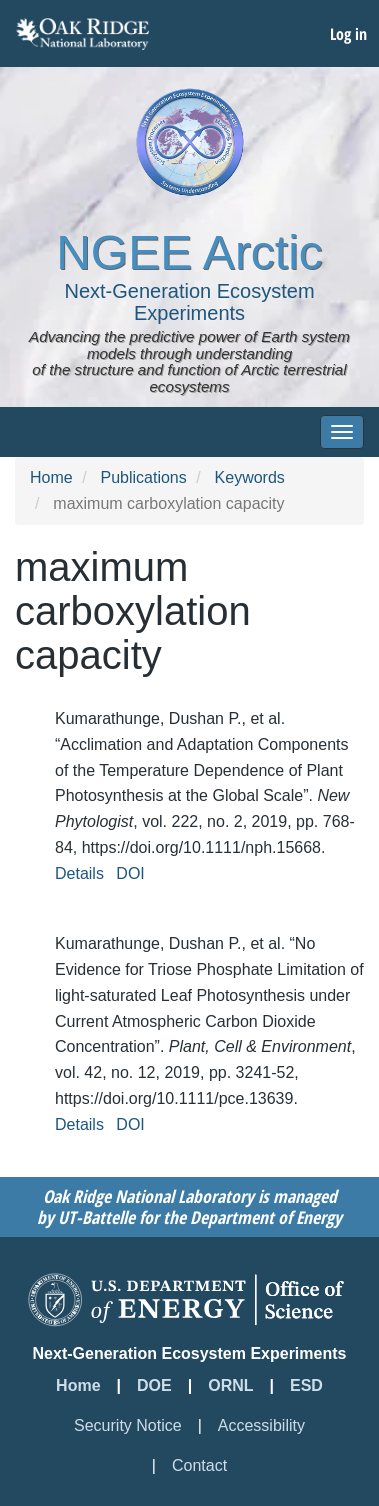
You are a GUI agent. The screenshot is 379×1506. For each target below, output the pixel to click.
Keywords (250, 477)
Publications (143, 477)
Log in (348, 34)
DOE (154, 1385)
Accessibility (261, 1425)
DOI (130, 873)
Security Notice (128, 1425)
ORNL (230, 1385)
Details (79, 873)
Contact (199, 1465)
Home (51, 477)
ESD (306, 1385)
